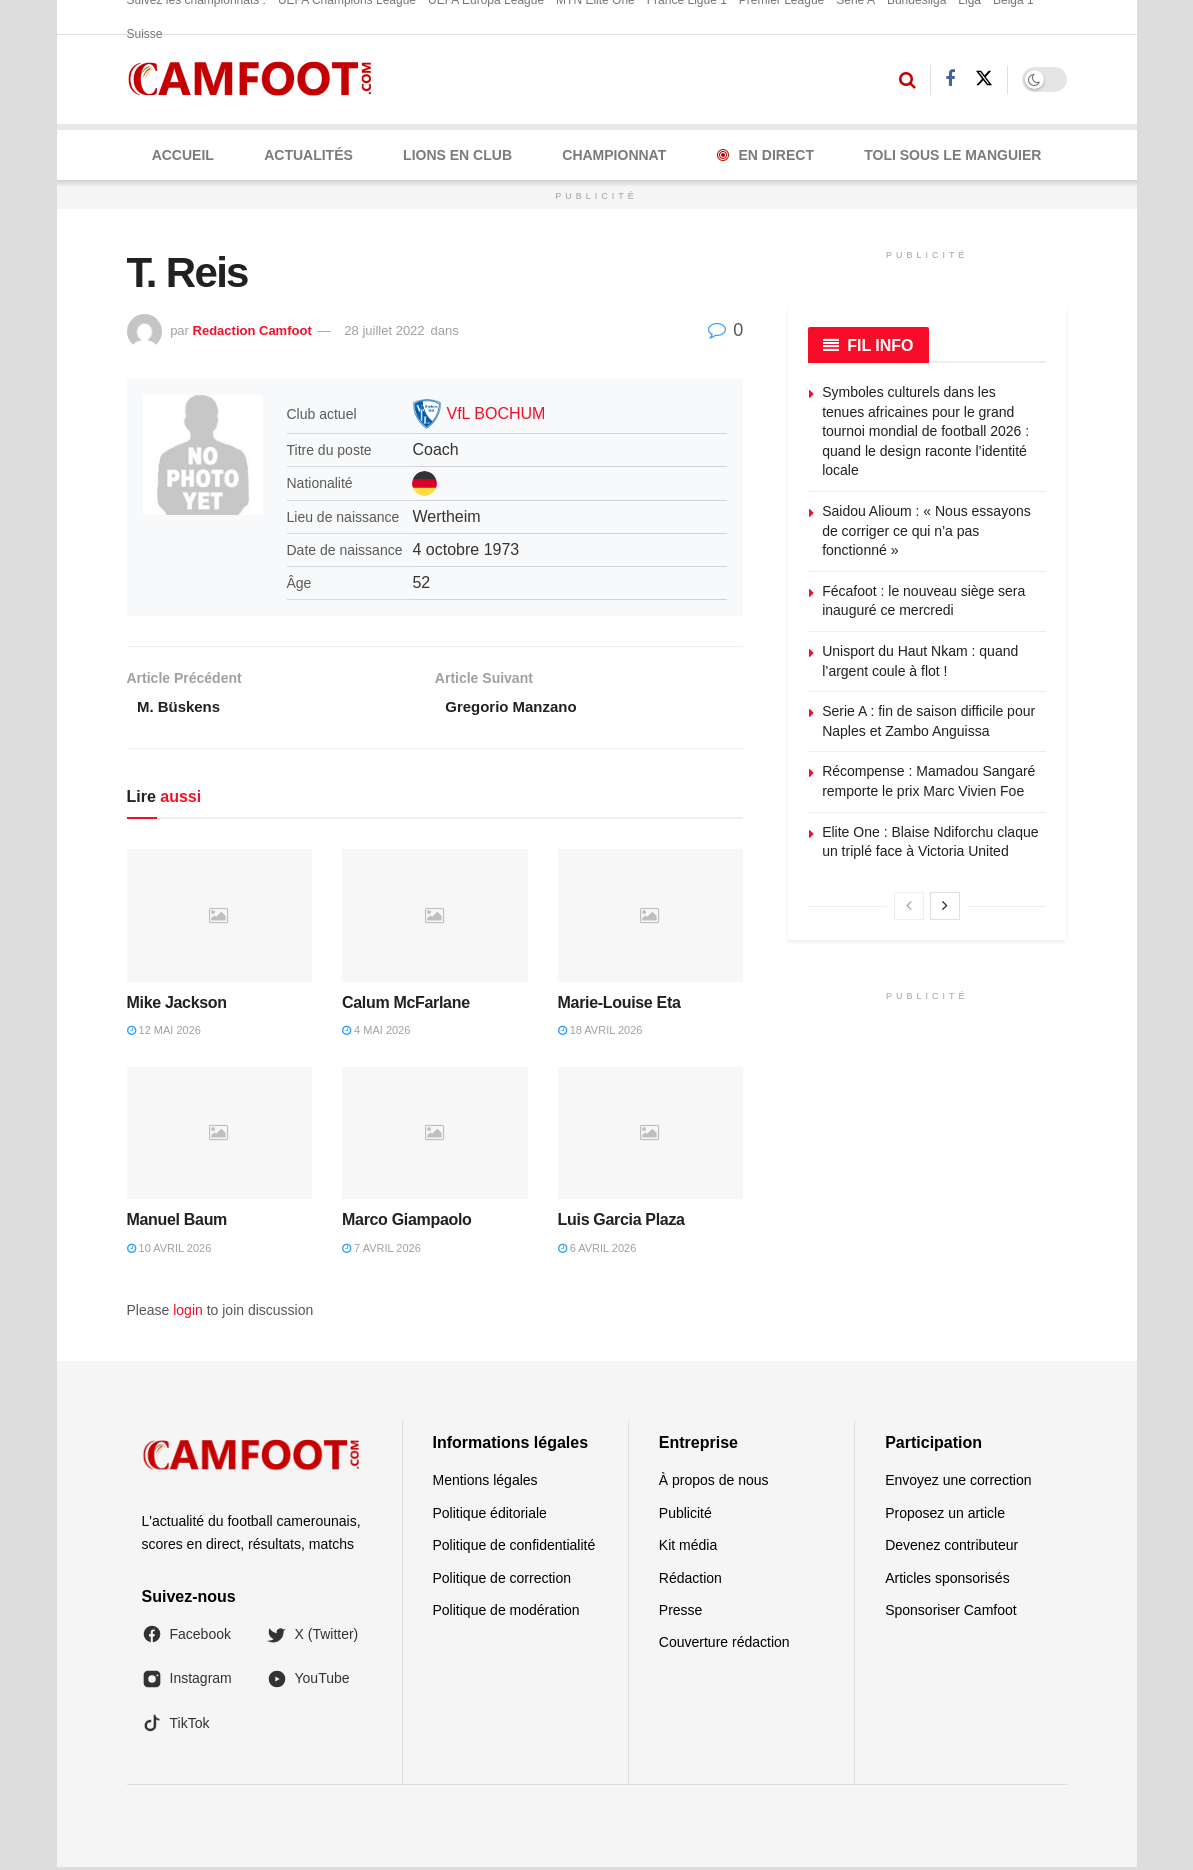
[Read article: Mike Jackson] (220, 918)
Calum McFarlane (406, 1005)
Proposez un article (945, 1516)
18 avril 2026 (600, 1033)
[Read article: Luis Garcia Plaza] (651, 1136)
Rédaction (690, 1581)
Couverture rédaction (724, 1646)
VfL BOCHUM (495, 413)
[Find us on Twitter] (984, 79)
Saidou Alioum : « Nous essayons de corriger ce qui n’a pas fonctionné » (926, 530)
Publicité (685, 1516)
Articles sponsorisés (947, 1581)
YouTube (308, 1682)
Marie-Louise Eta (619, 1005)
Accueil (183, 155)
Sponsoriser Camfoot (951, 1613)
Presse (681, 1613)
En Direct (765, 155)
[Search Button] (907, 80)
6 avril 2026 (597, 1251)
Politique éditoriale (490, 1516)
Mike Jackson (177, 1005)
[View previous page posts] (909, 906)
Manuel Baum (177, 1222)
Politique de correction (502, 1581)
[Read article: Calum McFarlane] (435, 918)
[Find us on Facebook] (950, 79)
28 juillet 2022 (384, 330)
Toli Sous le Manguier (952, 155)
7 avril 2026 (381, 1251)
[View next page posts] (945, 906)
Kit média (688, 1548)
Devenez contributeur (951, 1548)
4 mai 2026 (376, 1033)
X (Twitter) (313, 1637)
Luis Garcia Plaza (621, 1222)
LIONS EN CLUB (457, 155)
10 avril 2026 (169, 1251)
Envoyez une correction (958, 1484)
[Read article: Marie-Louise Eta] (651, 918)
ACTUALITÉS (308, 155)
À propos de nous (714, 1484)
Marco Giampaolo (406, 1222)
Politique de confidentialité (514, 1548)
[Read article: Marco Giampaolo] (435, 1136)
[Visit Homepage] (256, 79)
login (188, 1313)
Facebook (186, 1637)
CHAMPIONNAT (614, 155)
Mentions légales (485, 1484)
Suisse (145, 34)
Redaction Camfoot (252, 330)
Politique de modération (506, 1613)
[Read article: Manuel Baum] (220, 1136)
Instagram (187, 1682)
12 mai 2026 (164, 1033)
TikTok (176, 1726)
